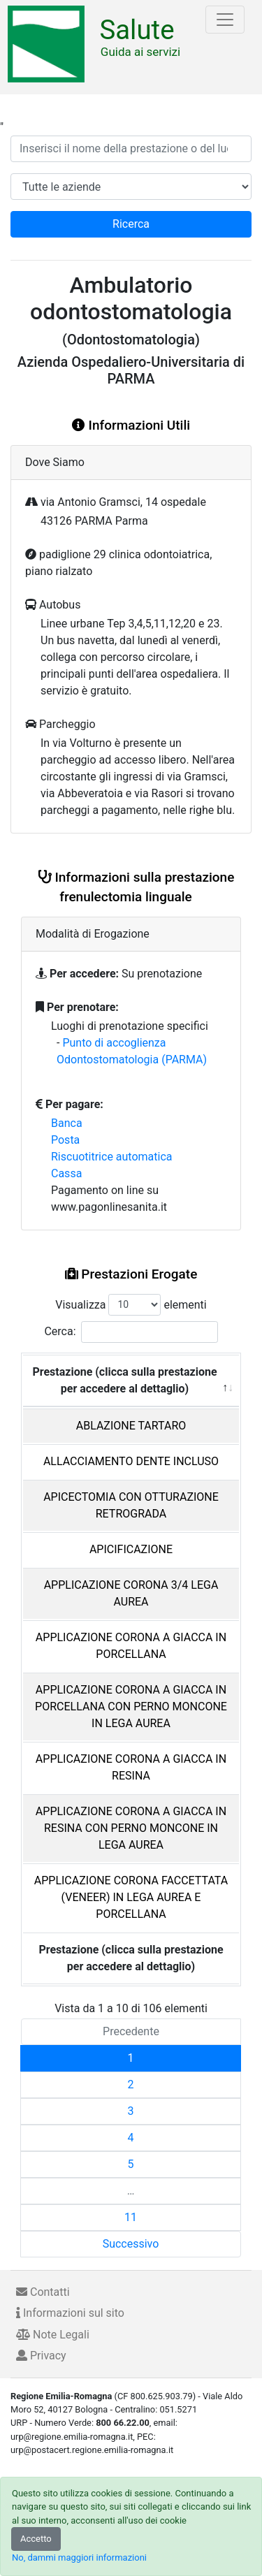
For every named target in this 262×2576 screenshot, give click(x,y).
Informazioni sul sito (70, 2313)
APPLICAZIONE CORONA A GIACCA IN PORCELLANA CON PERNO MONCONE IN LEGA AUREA (131, 1706)
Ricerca (131, 224)
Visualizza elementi (131, 1305)
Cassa (66, 1173)
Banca (66, 1123)
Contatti (43, 2292)
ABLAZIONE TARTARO (131, 1425)
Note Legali (52, 2334)
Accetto (36, 2538)
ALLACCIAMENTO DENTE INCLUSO (131, 1461)
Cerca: (130, 1332)
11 (130, 2217)
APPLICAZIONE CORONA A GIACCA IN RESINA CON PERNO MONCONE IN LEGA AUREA (131, 1828)
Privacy (41, 2355)
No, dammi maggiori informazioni (79, 2557)
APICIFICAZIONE (131, 1549)
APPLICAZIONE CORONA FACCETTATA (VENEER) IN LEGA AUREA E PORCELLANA (131, 1897)
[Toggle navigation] (225, 20)
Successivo (131, 2243)
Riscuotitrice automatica (112, 1156)
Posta (65, 1140)
